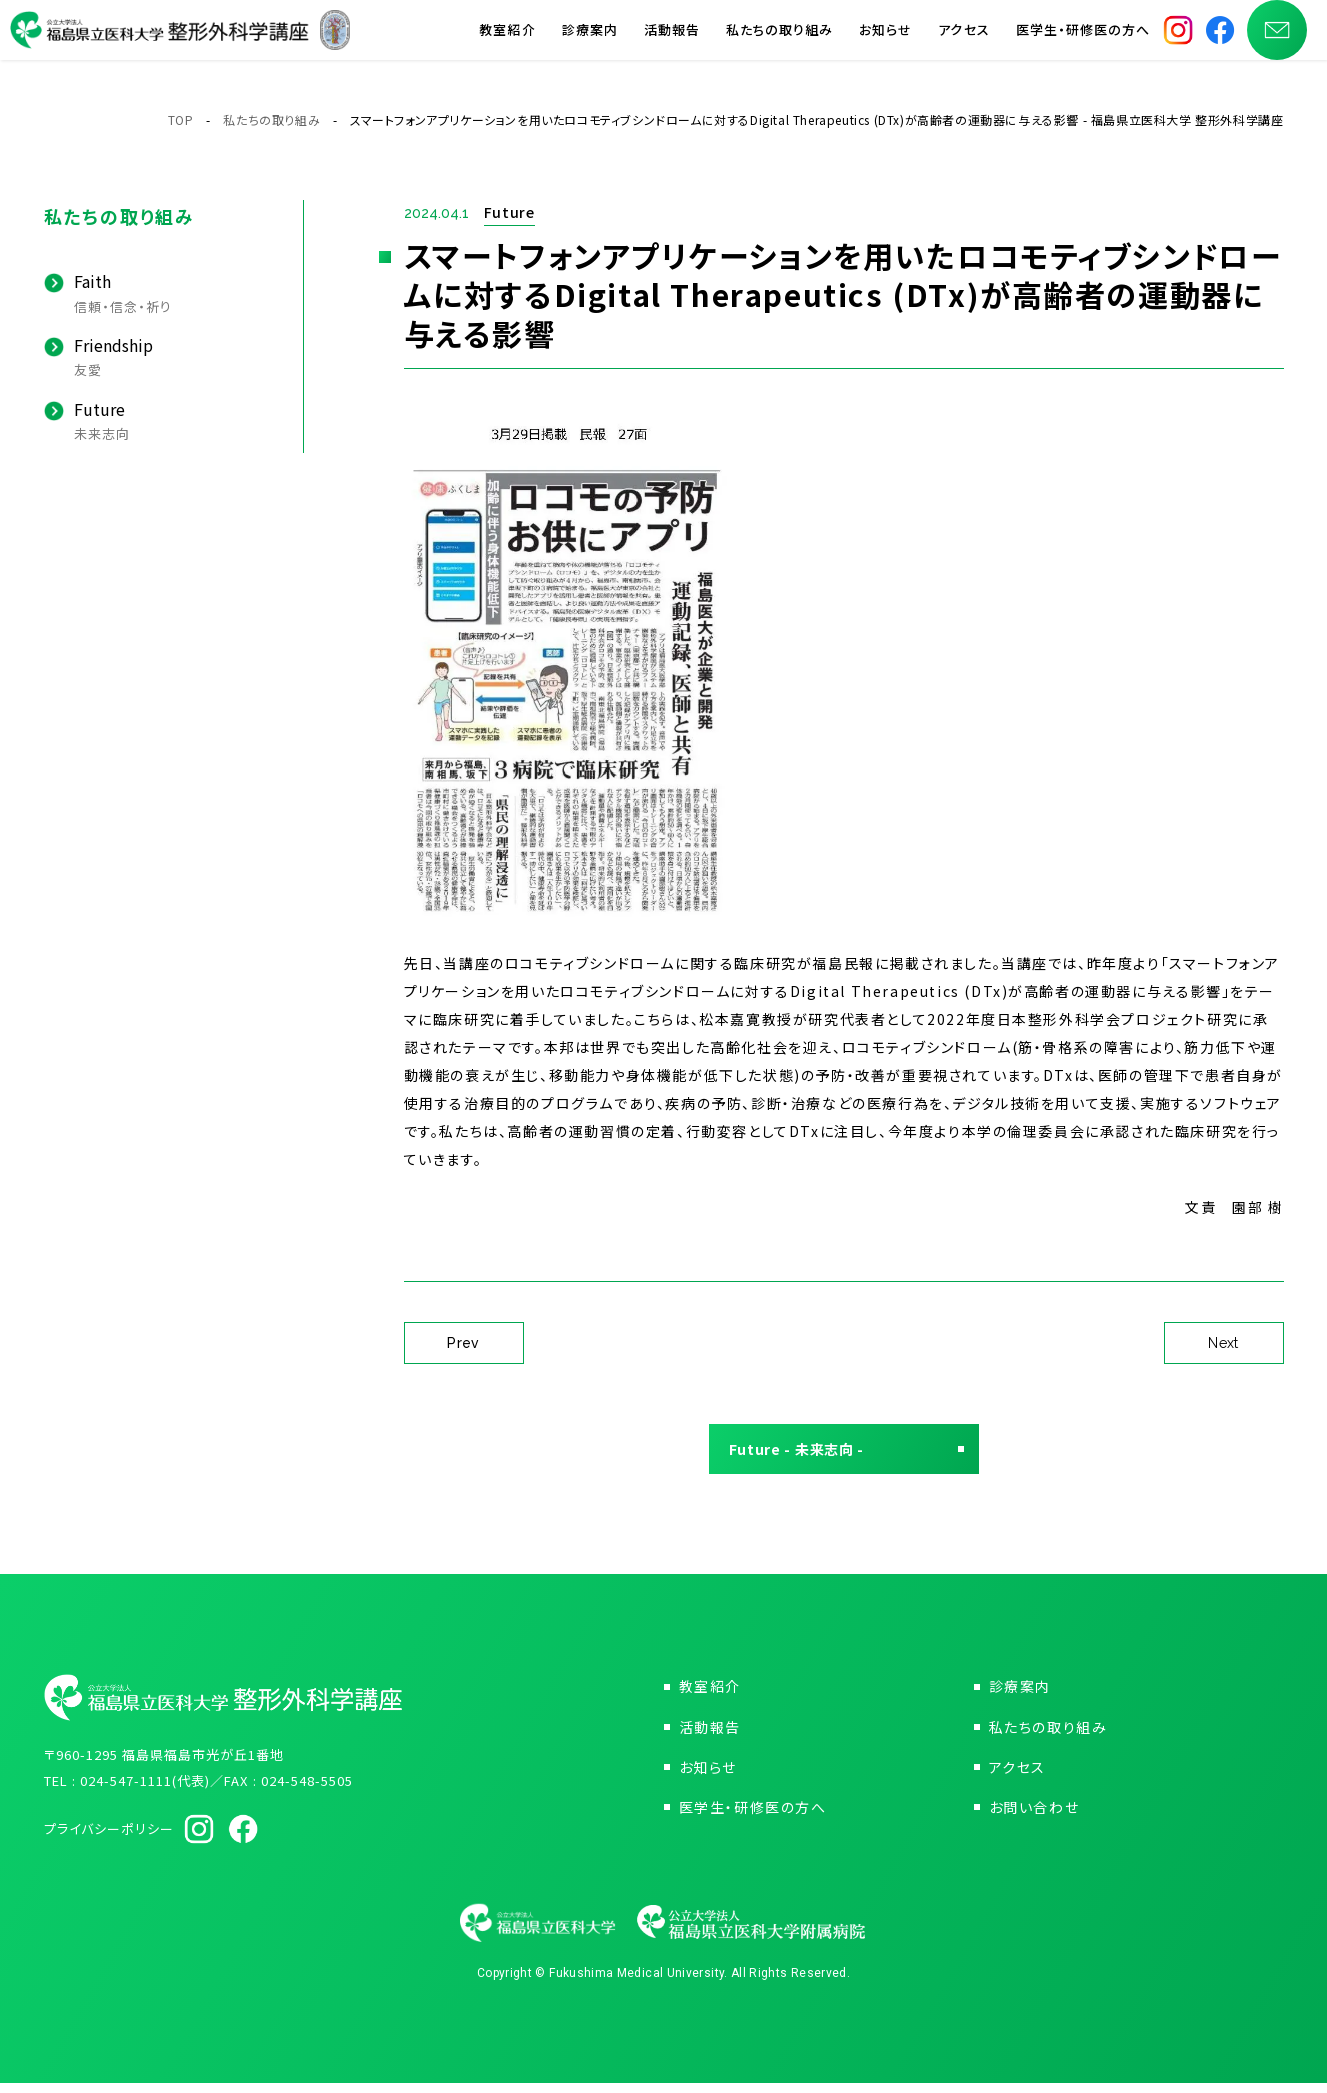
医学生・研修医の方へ (1083, 39)
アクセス (963, 39)
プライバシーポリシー (109, 1838)
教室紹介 (507, 39)
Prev (463, 1343)
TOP (181, 119)
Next (1223, 1343)
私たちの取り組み (779, 39)
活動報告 (672, 39)
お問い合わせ (1034, 1817)
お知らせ (885, 39)
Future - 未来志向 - (807, 1454)
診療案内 (590, 39)
